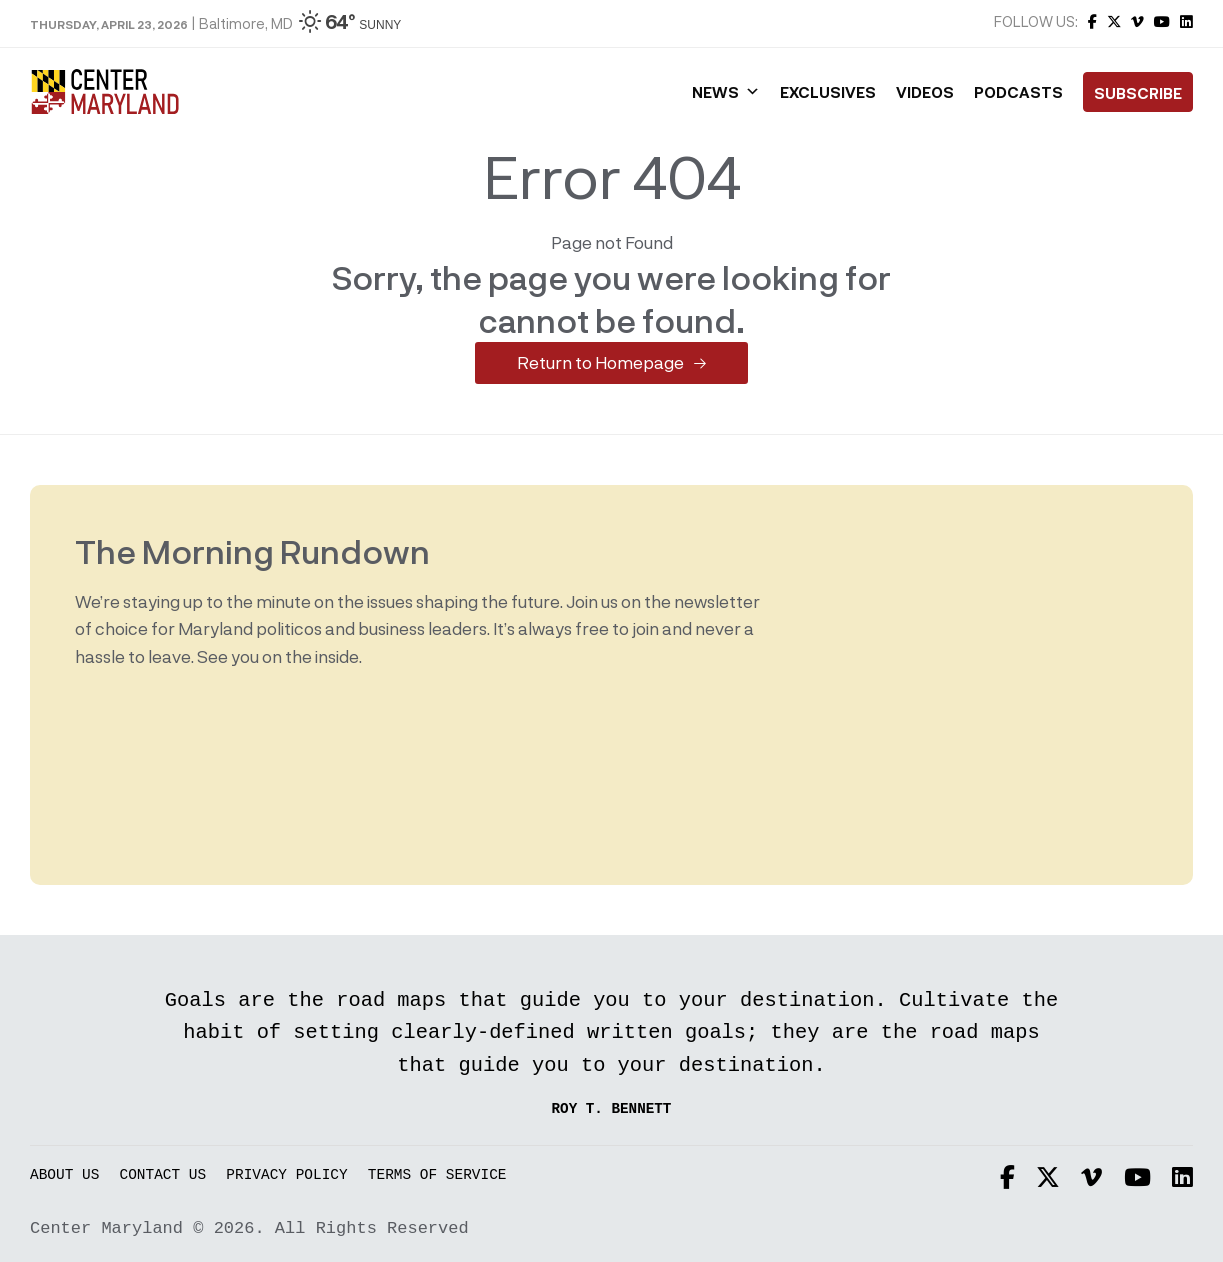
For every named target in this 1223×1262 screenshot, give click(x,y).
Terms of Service (437, 1175)
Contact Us (163, 1175)
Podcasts (1018, 92)
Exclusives (828, 92)
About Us (64, 1175)
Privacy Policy (286, 1175)
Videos (925, 92)
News (726, 92)
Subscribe (1138, 93)
